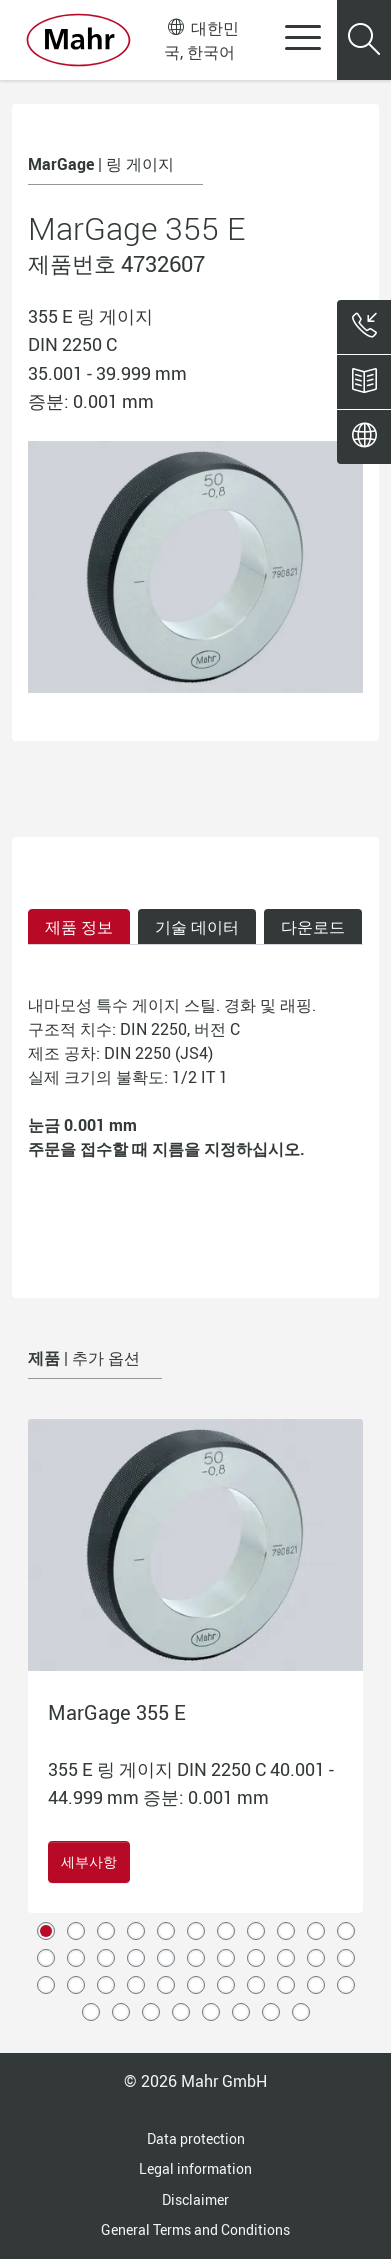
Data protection (196, 2138)
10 (316, 1931)
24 (76, 1985)
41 (301, 2012)
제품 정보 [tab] (79, 927)
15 (136, 1958)
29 (226, 1985)
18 (226, 1958)
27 (166, 1985)
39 (241, 2012)
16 (166, 1958)
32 (316, 1985)
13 (76, 1958)
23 (46, 1985)
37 (181, 2012)
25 (106, 1985)
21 (316, 1958)
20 (286, 1958)
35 (121, 2012)
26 (136, 1985)
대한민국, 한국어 (201, 39)
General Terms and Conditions (195, 2229)
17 (196, 1958)
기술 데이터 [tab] (197, 927)
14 (106, 1958)
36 (151, 2012)
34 (91, 2012)
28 (196, 1985)
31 (286, 1985)
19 (256, 1958)
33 (346, 1985)
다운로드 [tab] (313, 927)
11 (346, 1931)
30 (256, 1985)
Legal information (195, 2168)
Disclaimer (195, 2199)
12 (46, 1958)
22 (346, 1958)
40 (271, 2012)
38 (211, 2012)
